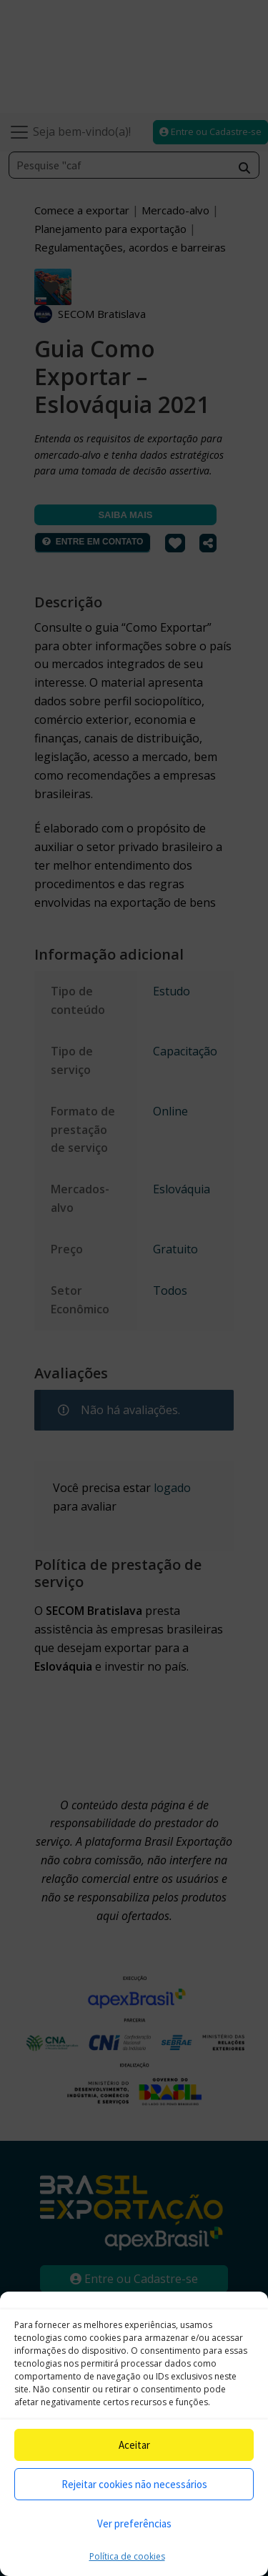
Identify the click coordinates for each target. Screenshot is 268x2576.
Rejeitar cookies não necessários (134, 2484)
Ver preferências (134, 2523)
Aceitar (134, 2445)
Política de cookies (127, 2556)
